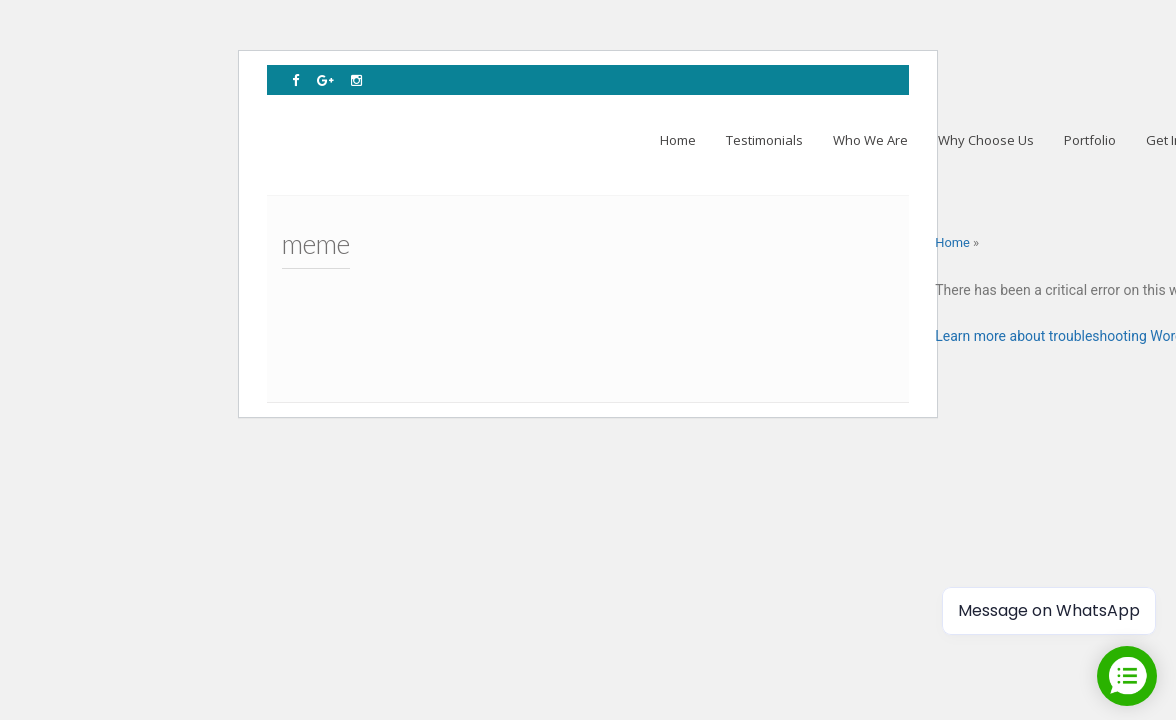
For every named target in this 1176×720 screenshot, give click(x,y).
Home (952, 242)
